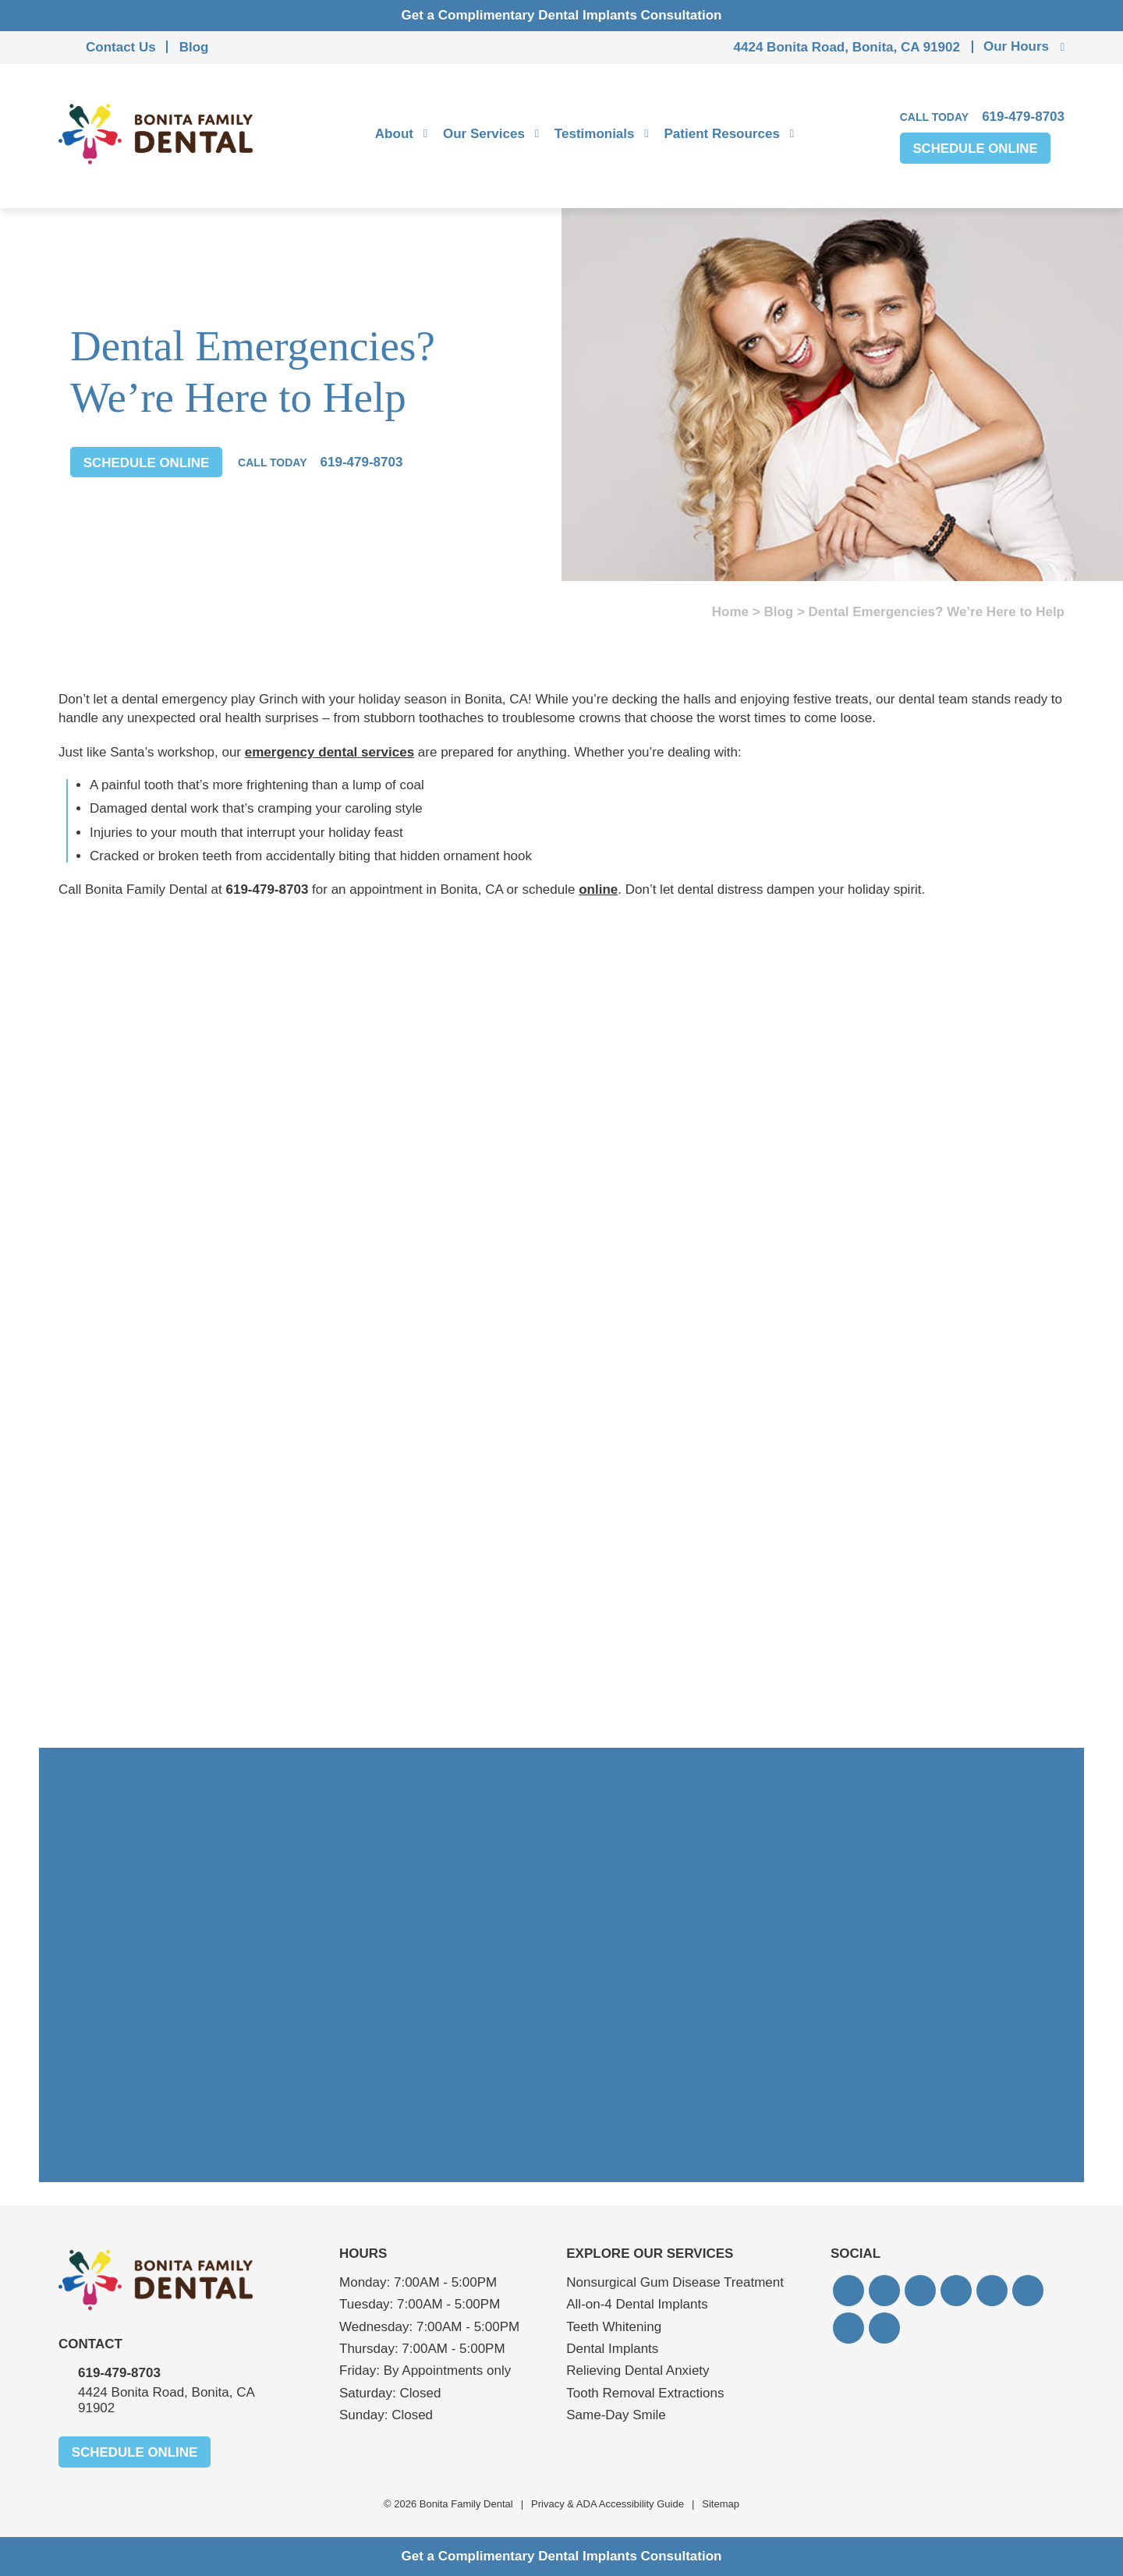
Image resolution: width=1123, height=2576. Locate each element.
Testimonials (594, 133)
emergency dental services (329, 752)
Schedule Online (976, 148)
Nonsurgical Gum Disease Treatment (675, 2282)
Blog (194, 47)
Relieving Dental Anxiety (637, 2370)
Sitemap (720, 2504)
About (394, 133)
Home (730, 611)
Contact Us (121, 47)
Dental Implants (612, 2348)
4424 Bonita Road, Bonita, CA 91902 (847, 47)
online (598, 889)
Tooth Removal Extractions (645, 2393)
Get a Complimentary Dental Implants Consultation (562, 15)
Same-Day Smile (616, 2415)
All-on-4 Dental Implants (636, 2304)
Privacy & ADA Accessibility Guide (607, 2504)
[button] (848, 2290)
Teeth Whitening (613, 2326)
